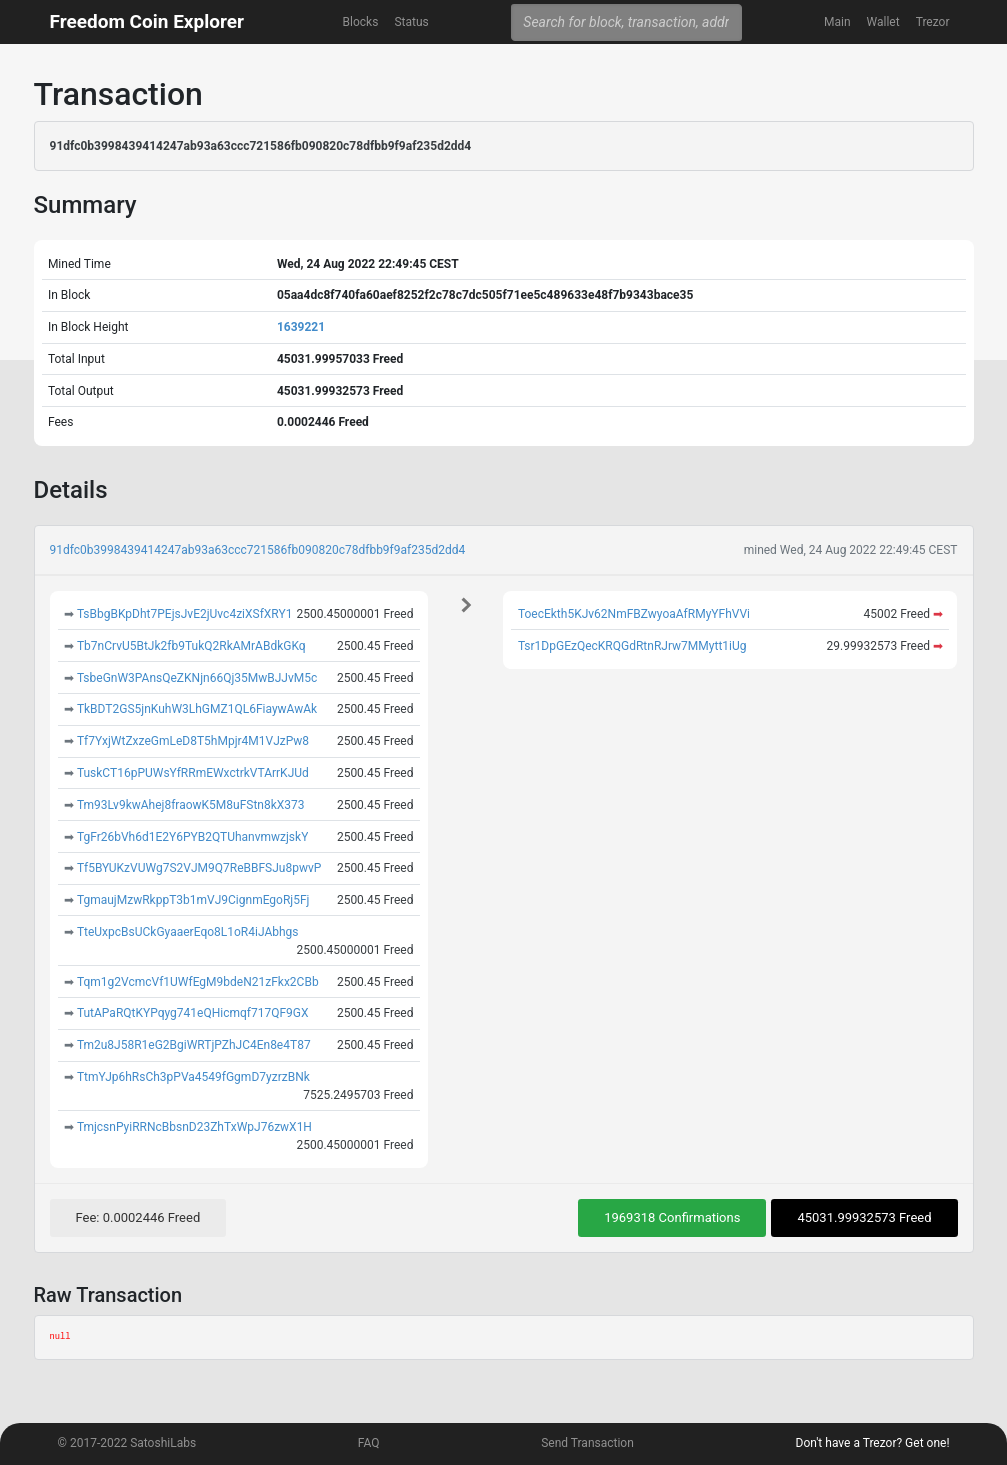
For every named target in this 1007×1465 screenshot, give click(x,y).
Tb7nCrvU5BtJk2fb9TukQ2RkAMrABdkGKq (191, 646)
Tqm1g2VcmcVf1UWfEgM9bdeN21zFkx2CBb (198, 982)
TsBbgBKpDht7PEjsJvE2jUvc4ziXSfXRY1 (185, 614)
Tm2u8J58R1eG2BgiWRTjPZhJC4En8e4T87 (194, 1045)
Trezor (933, 22)
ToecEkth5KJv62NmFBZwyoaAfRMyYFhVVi (634, 614)
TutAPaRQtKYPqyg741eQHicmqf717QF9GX (193, 1013)
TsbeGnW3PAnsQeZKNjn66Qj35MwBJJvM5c (197, 678)
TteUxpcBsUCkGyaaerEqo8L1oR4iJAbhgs (188, 932)
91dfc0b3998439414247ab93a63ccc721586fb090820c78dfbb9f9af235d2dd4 (258, 550)
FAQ (369, 1443)
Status (411, 22)
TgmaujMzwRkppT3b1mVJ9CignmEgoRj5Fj (193, 900)
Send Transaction (587, 1443)
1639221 (301, 327)
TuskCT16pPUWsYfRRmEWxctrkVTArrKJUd (193, 773)
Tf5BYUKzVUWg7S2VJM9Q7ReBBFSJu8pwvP (199, 868)
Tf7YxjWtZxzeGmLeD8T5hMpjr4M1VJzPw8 (193, 741)
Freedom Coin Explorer (147, 21)
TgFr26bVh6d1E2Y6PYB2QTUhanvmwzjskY (192, 837)
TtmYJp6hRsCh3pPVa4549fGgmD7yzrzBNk (193, 1077)
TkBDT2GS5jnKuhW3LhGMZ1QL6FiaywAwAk (197, 709)
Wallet (883, 22)
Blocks (361, 22)
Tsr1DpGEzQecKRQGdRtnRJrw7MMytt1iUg (632, 646)
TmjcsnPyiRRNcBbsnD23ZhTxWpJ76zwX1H (194, 1127)
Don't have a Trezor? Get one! (873, 1443)
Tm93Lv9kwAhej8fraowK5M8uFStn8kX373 (191, 805)
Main (837, 22)
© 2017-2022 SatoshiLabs (127, 1443)
